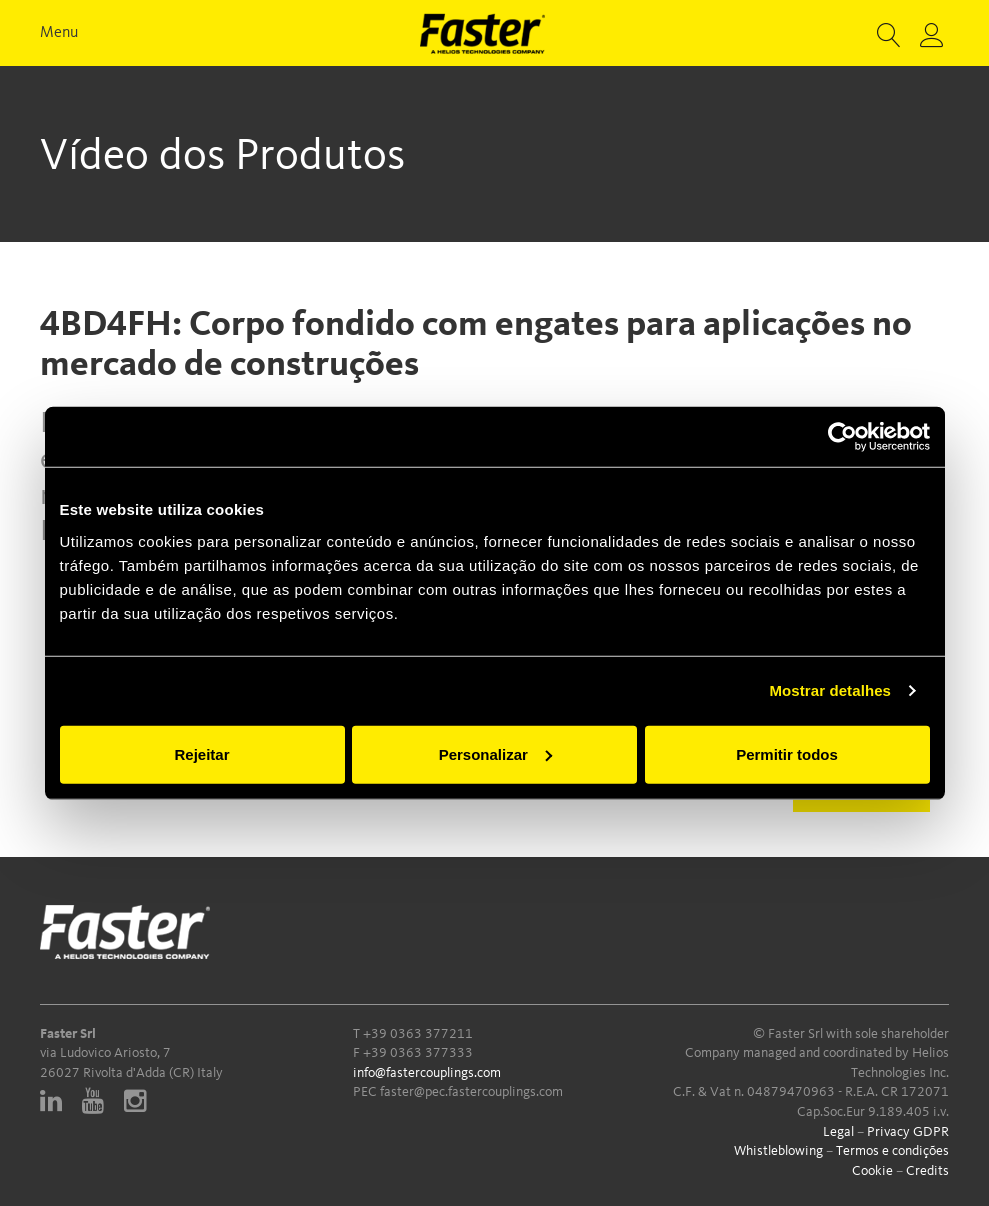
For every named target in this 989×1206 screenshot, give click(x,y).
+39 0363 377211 (418, 1034)
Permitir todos (787, 753)
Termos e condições (892, 1151)
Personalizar (495, 753)
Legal (838, 1132)
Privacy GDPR (908, 1132)
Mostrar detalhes (830, 690)
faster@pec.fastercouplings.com (471, 1092)
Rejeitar (201, 753)
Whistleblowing (778, 1151)
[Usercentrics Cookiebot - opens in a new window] (842, 437)
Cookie (872, 1171)
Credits (927, 1171)
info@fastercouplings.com (427, 1073)
